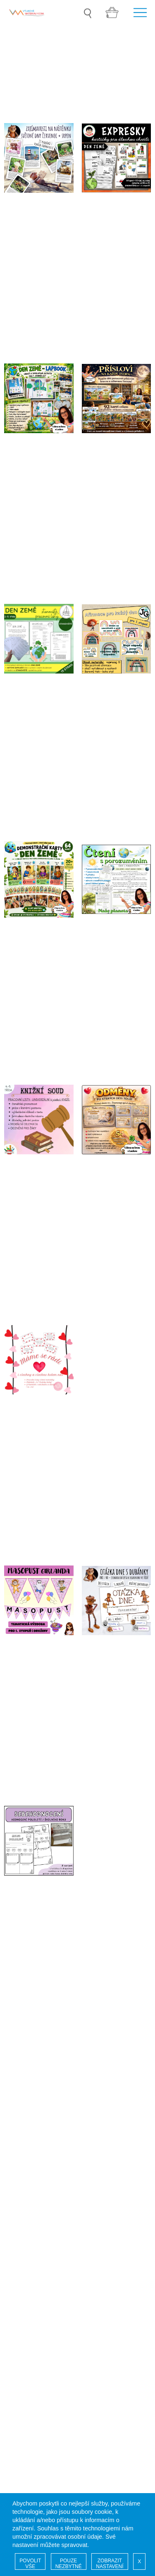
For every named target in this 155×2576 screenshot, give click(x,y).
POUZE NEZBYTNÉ (68, 2563)
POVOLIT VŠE (30, 2563)
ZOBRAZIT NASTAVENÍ (109, 2563)
